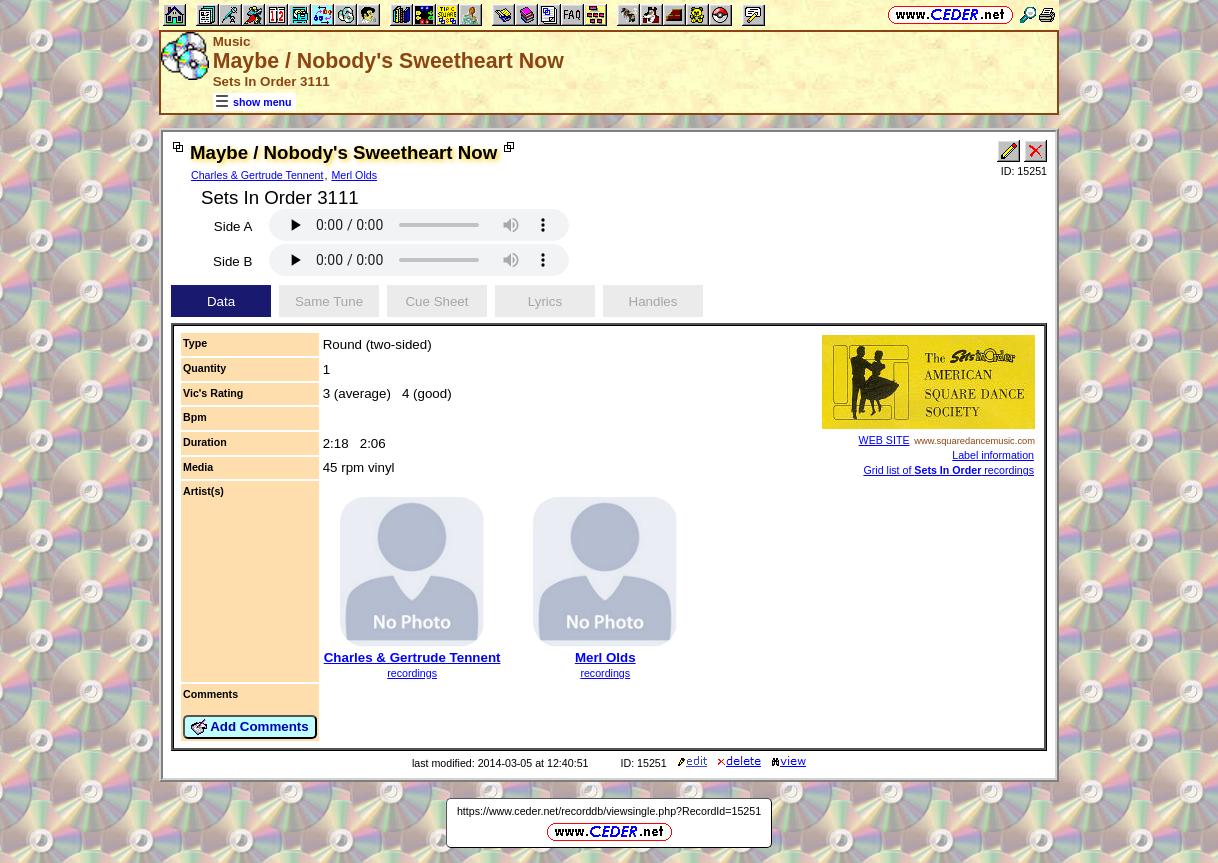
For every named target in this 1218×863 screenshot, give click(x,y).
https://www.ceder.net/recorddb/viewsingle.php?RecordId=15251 (609, 811)
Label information (993, 455)
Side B (232, 261)
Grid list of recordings (948, 470)
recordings (412, 673)
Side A (233, 226)
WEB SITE (884, 440)
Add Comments (250, 727)
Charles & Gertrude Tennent (257, 175)
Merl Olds (354, 175)
